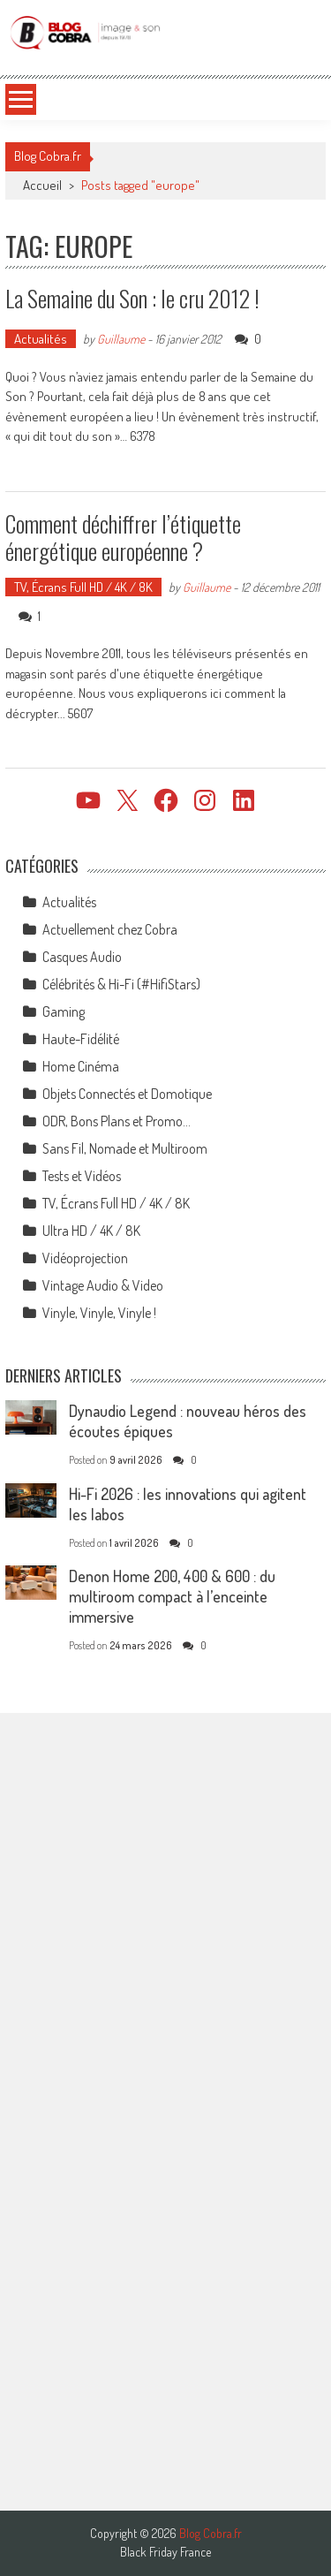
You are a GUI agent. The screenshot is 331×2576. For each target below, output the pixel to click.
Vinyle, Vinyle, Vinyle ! (99, 1313)
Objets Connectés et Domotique (127, 1093)
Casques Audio (82, 957)
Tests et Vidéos (81, 1176)
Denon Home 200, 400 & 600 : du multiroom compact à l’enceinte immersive (172, 1596)
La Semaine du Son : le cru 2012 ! (132, 298)
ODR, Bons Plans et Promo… (116, 1121)
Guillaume (121, 338)
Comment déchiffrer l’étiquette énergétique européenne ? (123, 537)
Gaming (63, 1011)
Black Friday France (165, 2552)
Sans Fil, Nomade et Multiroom (124, 1148)
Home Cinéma (80, 1066)
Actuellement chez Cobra (109, 929)
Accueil (42, 185)
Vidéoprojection (85, 1258)
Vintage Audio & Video (102, 1285)
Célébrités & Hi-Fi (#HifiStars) (121, 984)
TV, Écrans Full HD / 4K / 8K (83, 587)
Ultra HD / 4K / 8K (91, 1230)
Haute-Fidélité (80, 1039)
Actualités (40, 338)
